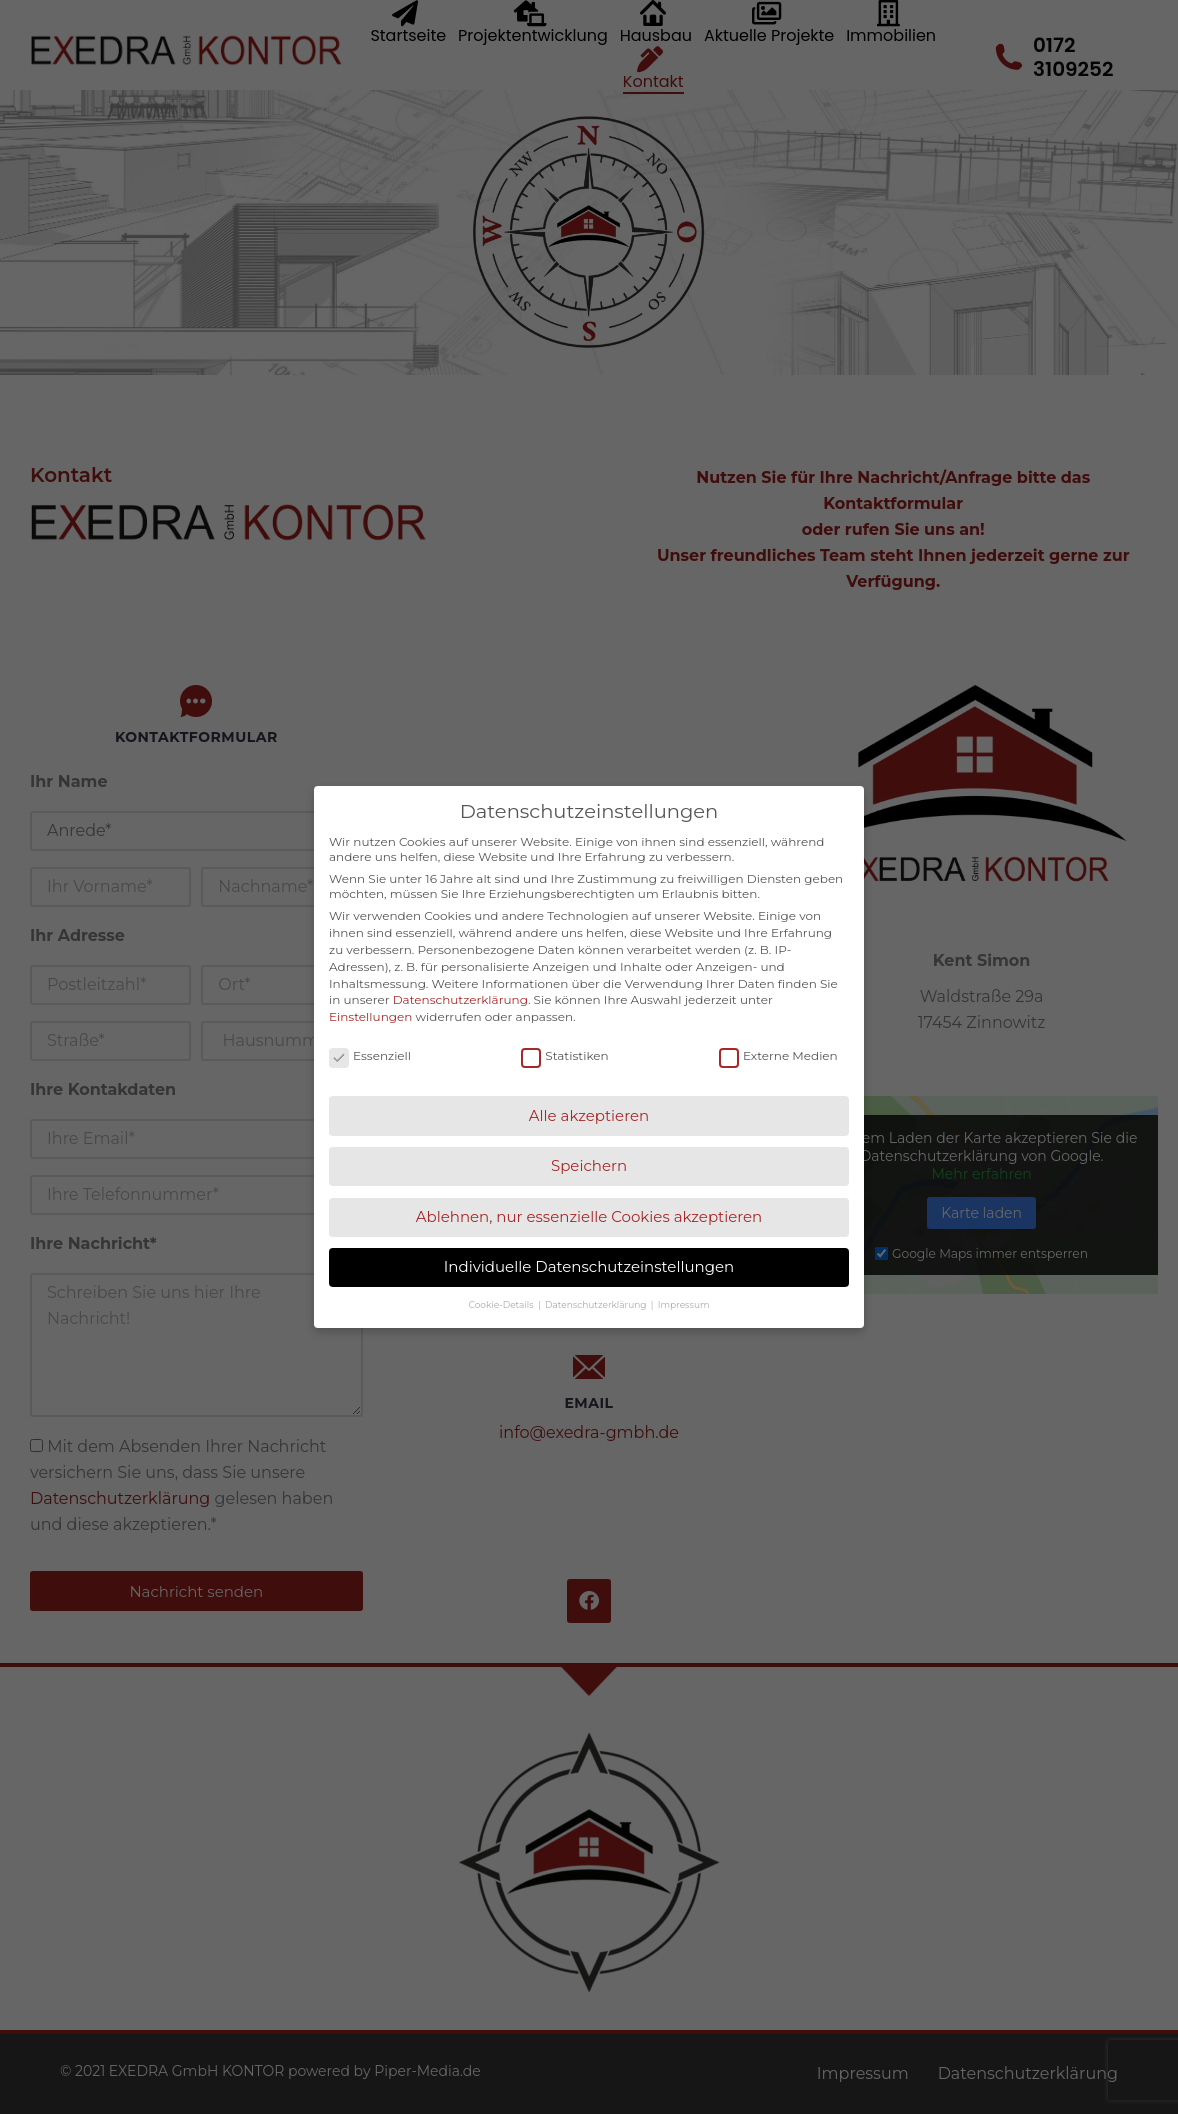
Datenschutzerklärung (460, 999)
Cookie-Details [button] (502, 1304)
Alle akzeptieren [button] (589, 1115)
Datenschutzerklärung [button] (597, 1304)
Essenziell (370, 1055)
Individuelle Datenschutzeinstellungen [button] (589, 1266)
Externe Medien (778, 1055)
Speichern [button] (589, 1165)
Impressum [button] (684, 1304)
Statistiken (564, 1055)
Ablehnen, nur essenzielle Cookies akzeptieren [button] (589, 1216)
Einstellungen (370, 1016)
